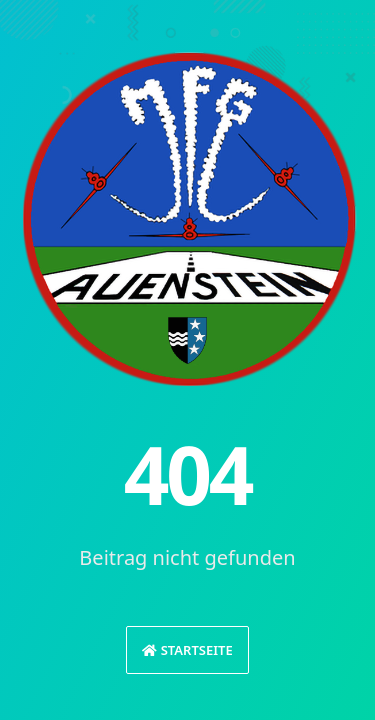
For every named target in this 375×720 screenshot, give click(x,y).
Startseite (187, 650)
